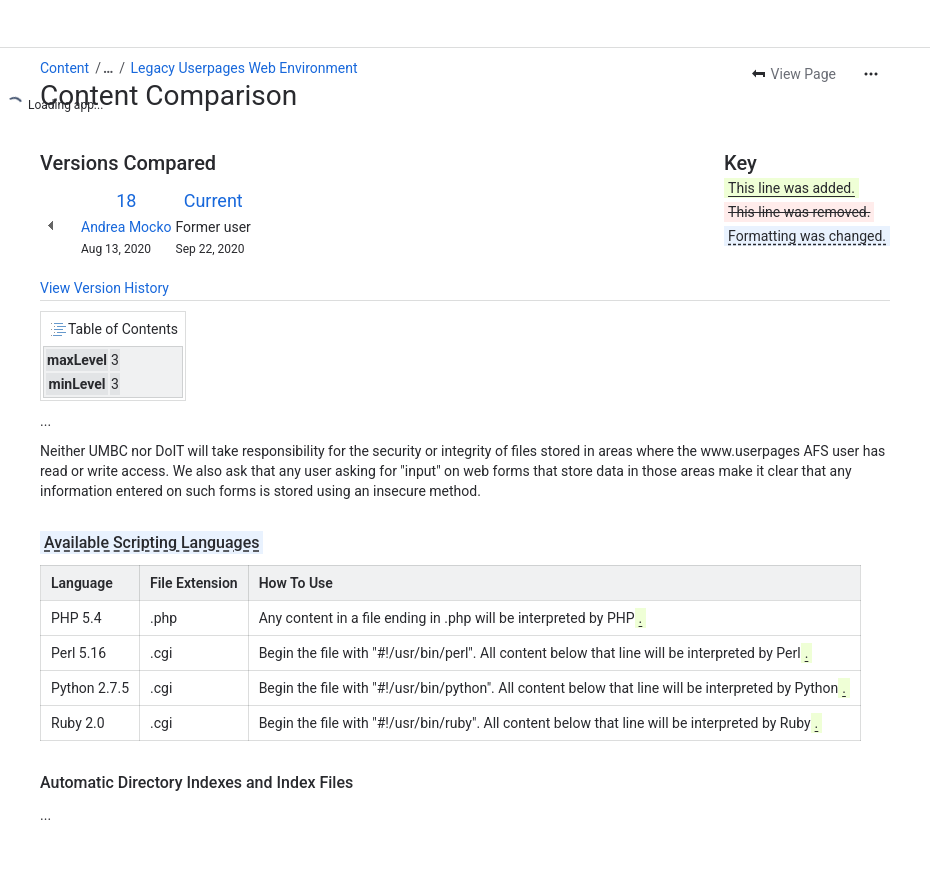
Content (64, 68)
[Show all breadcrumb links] (108, 68)
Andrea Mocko (126, 227)
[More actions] (871, 74)
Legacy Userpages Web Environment (244, 68)
